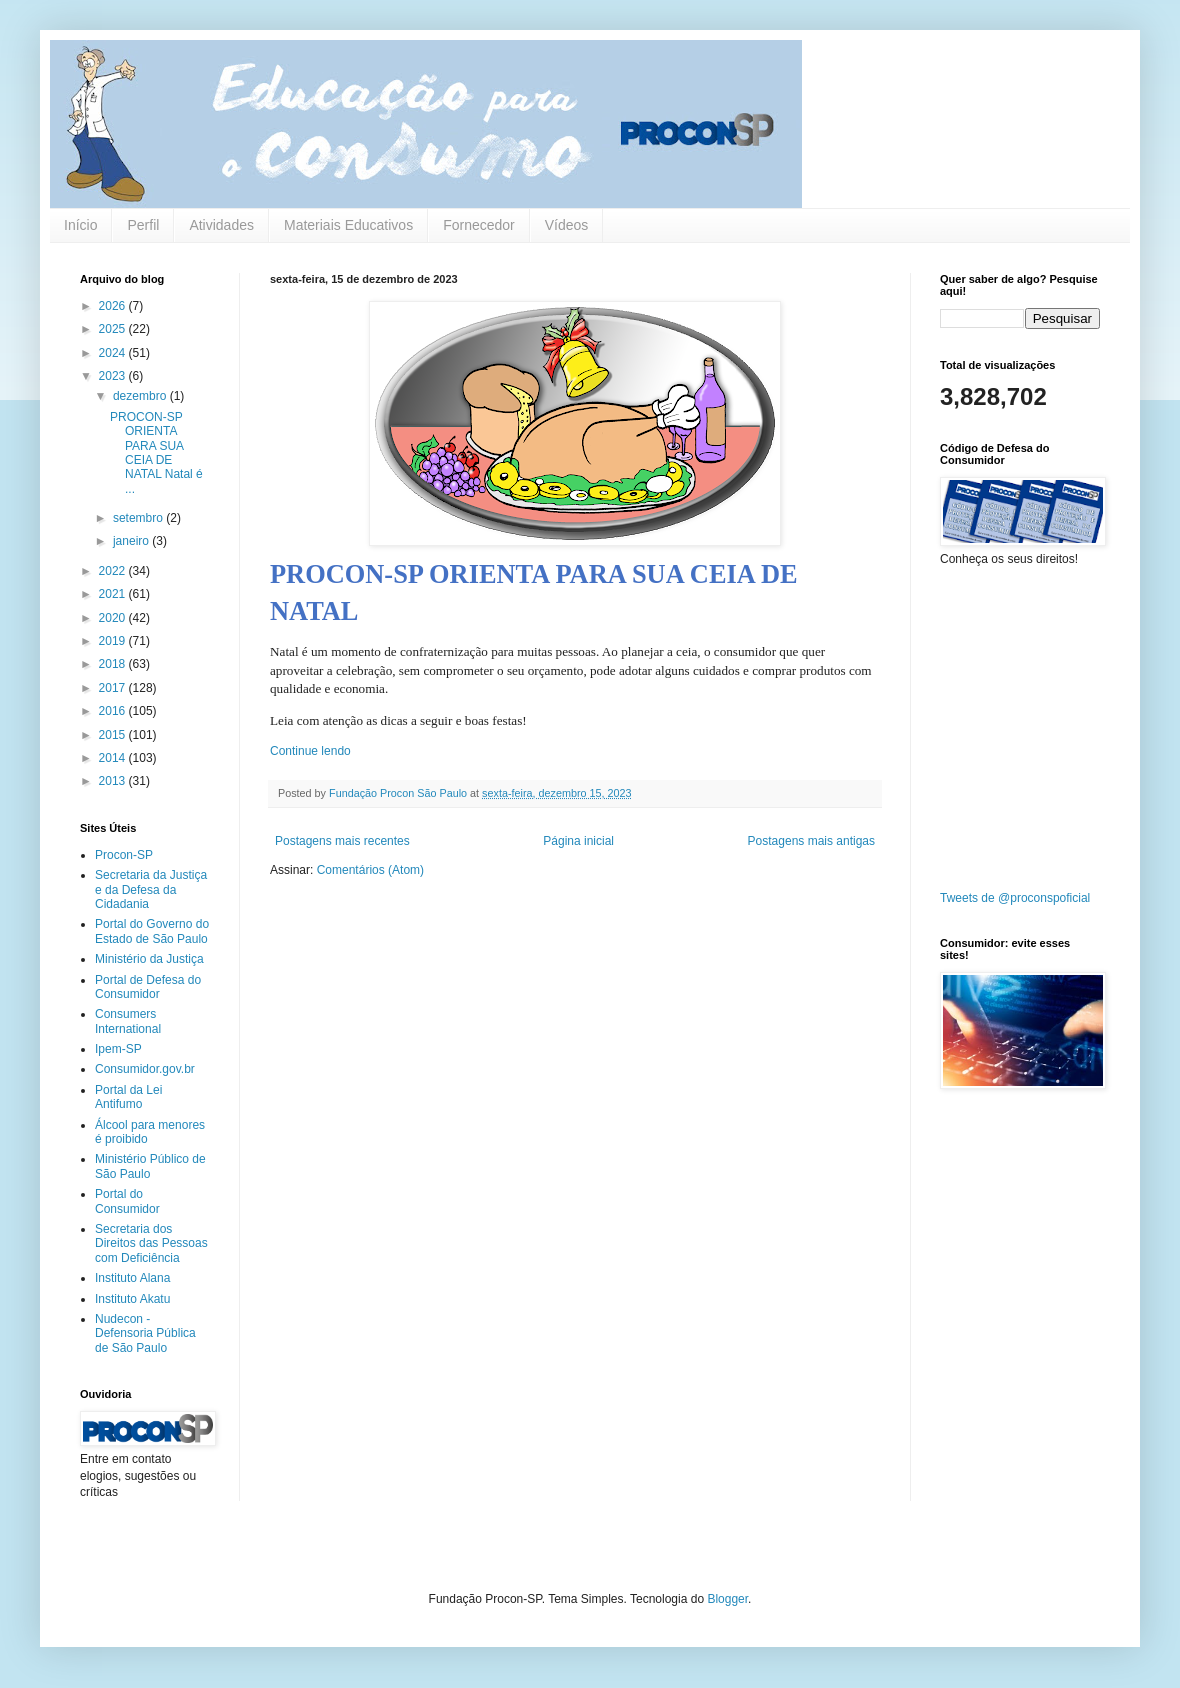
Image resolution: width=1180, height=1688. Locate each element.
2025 (114, 329)
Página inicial (578, 841)
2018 (114, 664)
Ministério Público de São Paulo (150, 1166)
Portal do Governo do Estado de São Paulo (152, 931)
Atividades (221, 225)
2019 (114, 641)
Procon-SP (124, 855)
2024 (114, 353)
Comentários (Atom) (370, 870)
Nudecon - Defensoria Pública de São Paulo (145, 1333)
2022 (114, 571)
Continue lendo (310, 751)
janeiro (132, 541)
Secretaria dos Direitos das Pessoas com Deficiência (151, 1243)
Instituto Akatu (132, 1299)
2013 (114, 781)
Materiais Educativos (348, 225)
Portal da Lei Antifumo (128, 1097)
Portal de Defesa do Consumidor (148, 987)
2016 (114, 711)
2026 (114, 306)
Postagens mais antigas (811, 841)
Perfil (143, 225)
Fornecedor (479, 225)
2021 (114, 594)
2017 (114, 688)
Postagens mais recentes (342, 841)
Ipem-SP (118, 1049)
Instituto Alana (132, 1278)
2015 (114, 735)
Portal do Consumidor (127, 1201)
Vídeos (567, 225)
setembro (139, 518)
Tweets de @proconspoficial (1015, 898)
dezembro (141, 396)
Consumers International (128, 1021)
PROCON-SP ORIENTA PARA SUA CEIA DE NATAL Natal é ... (156, 453)
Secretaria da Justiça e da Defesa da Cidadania (151, 889)
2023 (114, 376)
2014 (114, 758)
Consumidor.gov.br (145, 1069)
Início (80, 225)
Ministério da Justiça (149, 959)
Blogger (727, 1599)
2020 (114, 618)
